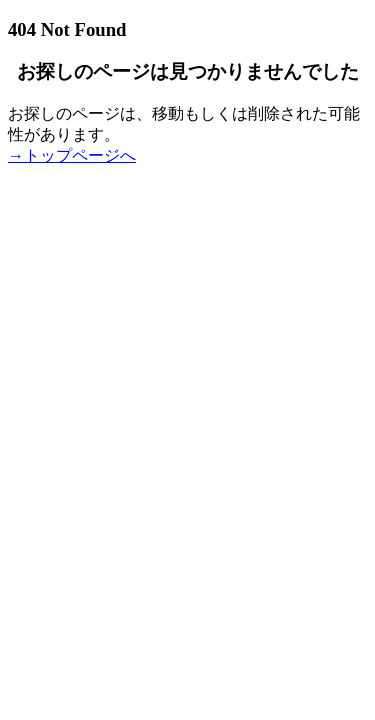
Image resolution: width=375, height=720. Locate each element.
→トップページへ (72, 155)
